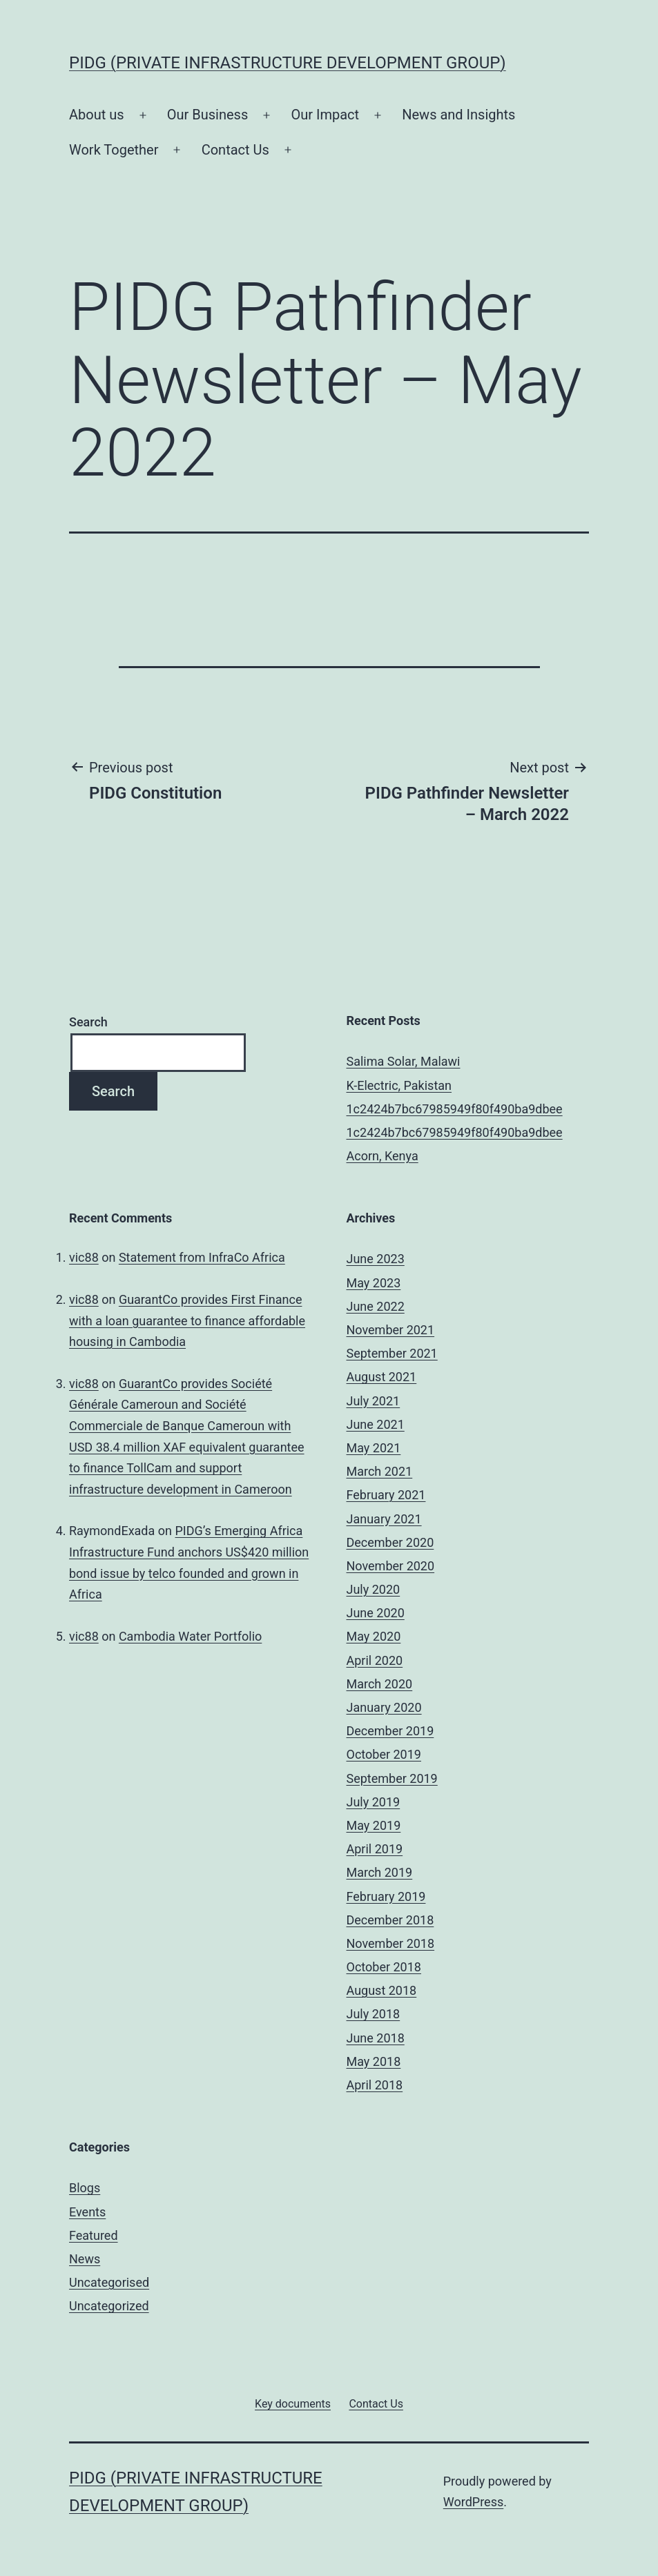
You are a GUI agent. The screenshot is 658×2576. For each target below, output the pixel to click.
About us (96, 114)
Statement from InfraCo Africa (202, 1257)
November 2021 (391, 1330)
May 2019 (374, 1825)
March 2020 (380, 1684)
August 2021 (382, 1376)
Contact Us (235, 150)
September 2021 (392, 1353)
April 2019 (375, 1849)
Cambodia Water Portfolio (190, 1636)
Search (88, 1022)
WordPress (473, 2502)
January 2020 (384, 1707)
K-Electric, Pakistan (399, 1085)
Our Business (208, 114)
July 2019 (373, 1802)
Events (87, 2212)
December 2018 (390, 1920)
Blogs (84, 2187)
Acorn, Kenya (382, 1156)
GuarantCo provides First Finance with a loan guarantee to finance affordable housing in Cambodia (187, 1320)
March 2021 (380, 1471)
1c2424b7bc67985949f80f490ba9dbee (455, 1109)
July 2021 (373, 1401)
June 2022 (376, 1306)
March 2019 (380, 1872)
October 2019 (384, 1754)
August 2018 (382, 1990)
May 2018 (374, 2061)
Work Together (113, 150)
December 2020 (390, 1542)
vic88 (84, 1257)
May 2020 (374, 1636)
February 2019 (386, 1896)
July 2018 (373, 2014)
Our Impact (325, 114)
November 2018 (391, 1943)
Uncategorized (109, 2306)
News (84, 2259)
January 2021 (384, 1519)
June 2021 (376, 1424)
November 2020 (391, 1566)
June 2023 (376, 1258)
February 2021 (386, 1494)
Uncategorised (109, 2282)
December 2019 (390, 1731)
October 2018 (384, 1967)
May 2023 (374, 1283)
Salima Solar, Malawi (404, 1061)
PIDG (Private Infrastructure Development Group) (287, 62)
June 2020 (376, 1613)
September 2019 (392, 1778)
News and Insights (458, 114)
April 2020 (375, 1660)
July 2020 (373, 1589)
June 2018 (376, 2038)
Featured (93, 2235)
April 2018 (375, 2085)
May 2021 (374, 1448)
